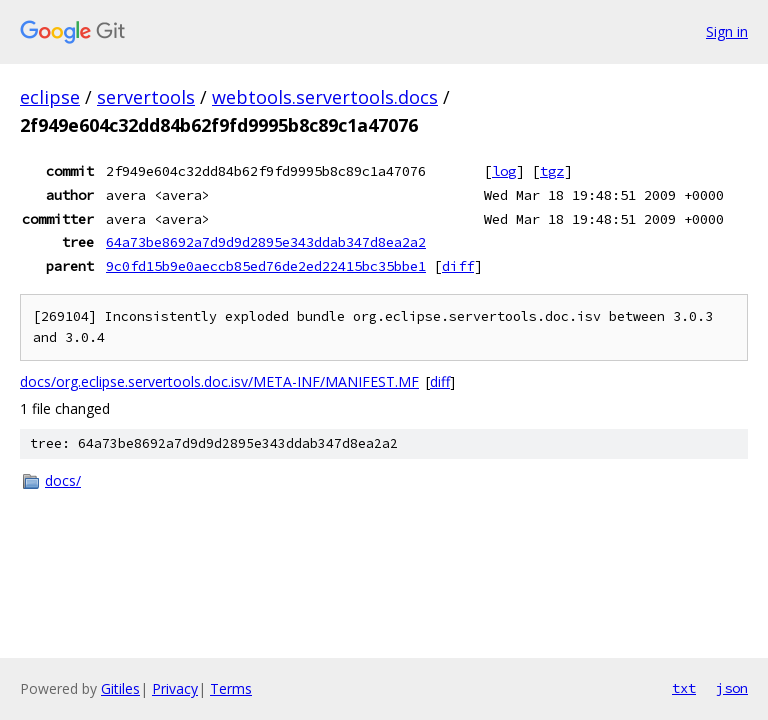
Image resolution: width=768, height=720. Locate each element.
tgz (552, 171)
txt (684, 688)
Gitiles (120, 688)
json (732, 688)
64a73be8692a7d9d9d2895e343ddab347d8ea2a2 (266, 242)
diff (458, 266)
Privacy (175, 688)
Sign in (727, 31)
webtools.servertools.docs (325, 97)
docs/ (63, 480)
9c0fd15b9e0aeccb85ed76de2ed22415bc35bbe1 (266, 266)
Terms (231, 688)
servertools (146, 97)
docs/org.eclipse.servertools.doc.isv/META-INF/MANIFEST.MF (219, 381)
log (504, 171)
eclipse (50, 97)
